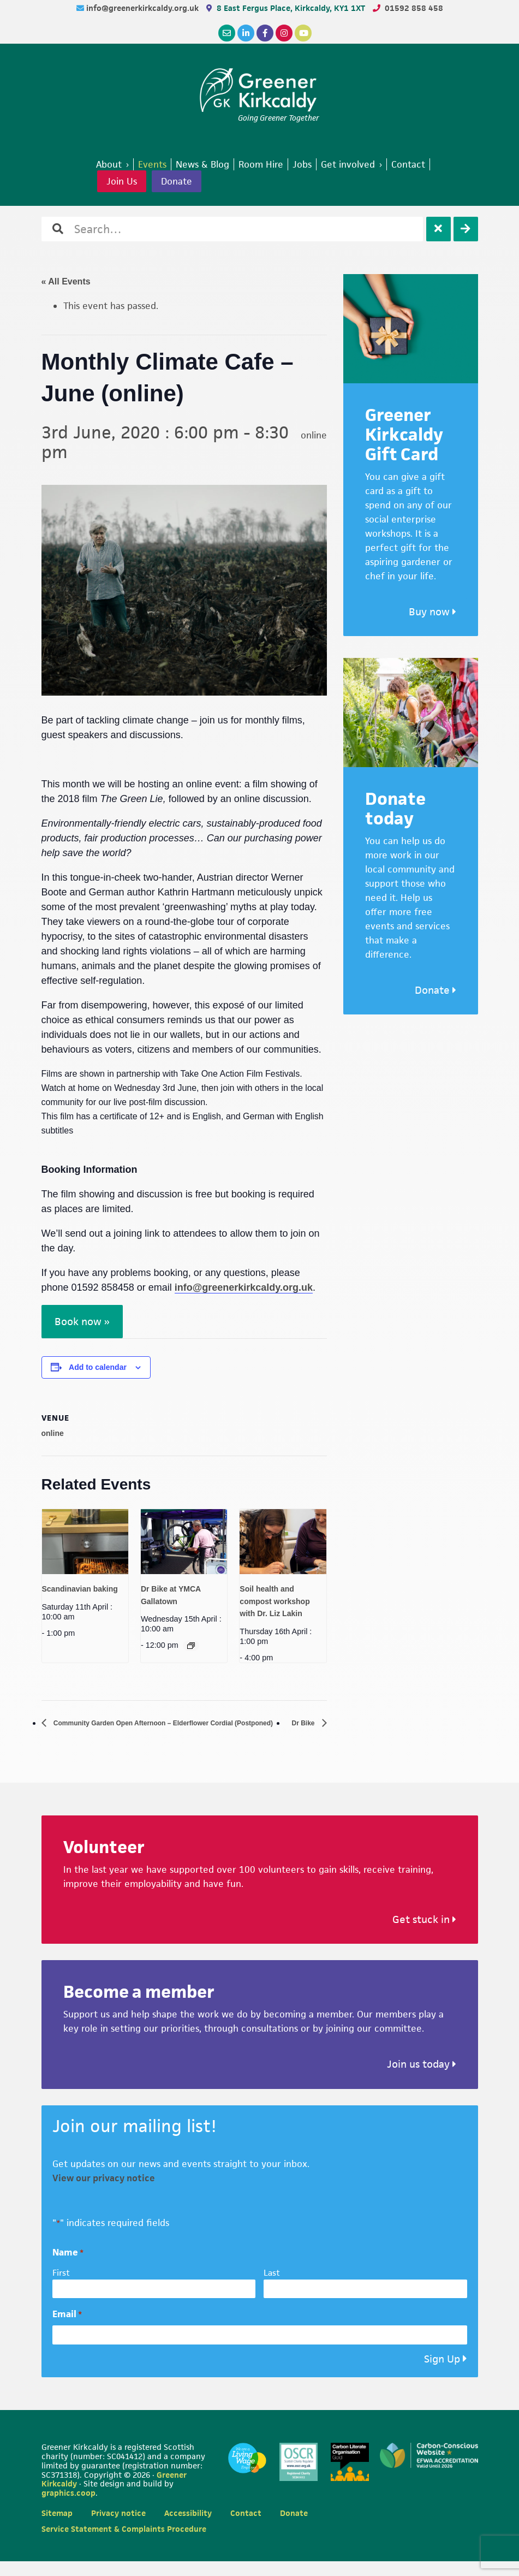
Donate (176, 181)
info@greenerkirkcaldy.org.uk (143, 8)
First (61, 2287)
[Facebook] (264, 33)
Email (67, 2329)
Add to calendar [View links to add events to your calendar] (98, 1367)
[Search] (466, 229)
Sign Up (442, 2374)
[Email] (226, 33)
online (52, 1433)
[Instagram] (284, 33)
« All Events (66, 281)
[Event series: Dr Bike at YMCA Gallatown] (191, 1645)
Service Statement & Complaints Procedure (123, 2543)
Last (272, 2287)
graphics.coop (68, 2508)
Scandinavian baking (80, 1588)
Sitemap (57, 2527)
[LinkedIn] (245, 33)
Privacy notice (118, 2527)
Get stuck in (424, 1935)
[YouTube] (303, 33)
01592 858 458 (414, 8)
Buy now (432, 612)
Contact (245, 2527)
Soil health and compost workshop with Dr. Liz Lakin (274, 1601)
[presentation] (85, 1541)
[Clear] (438, 229)
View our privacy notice (103, 2193)
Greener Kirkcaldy (259, 90)
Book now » (82, 1321)
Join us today (421, 2079)
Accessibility (188, 2527)
